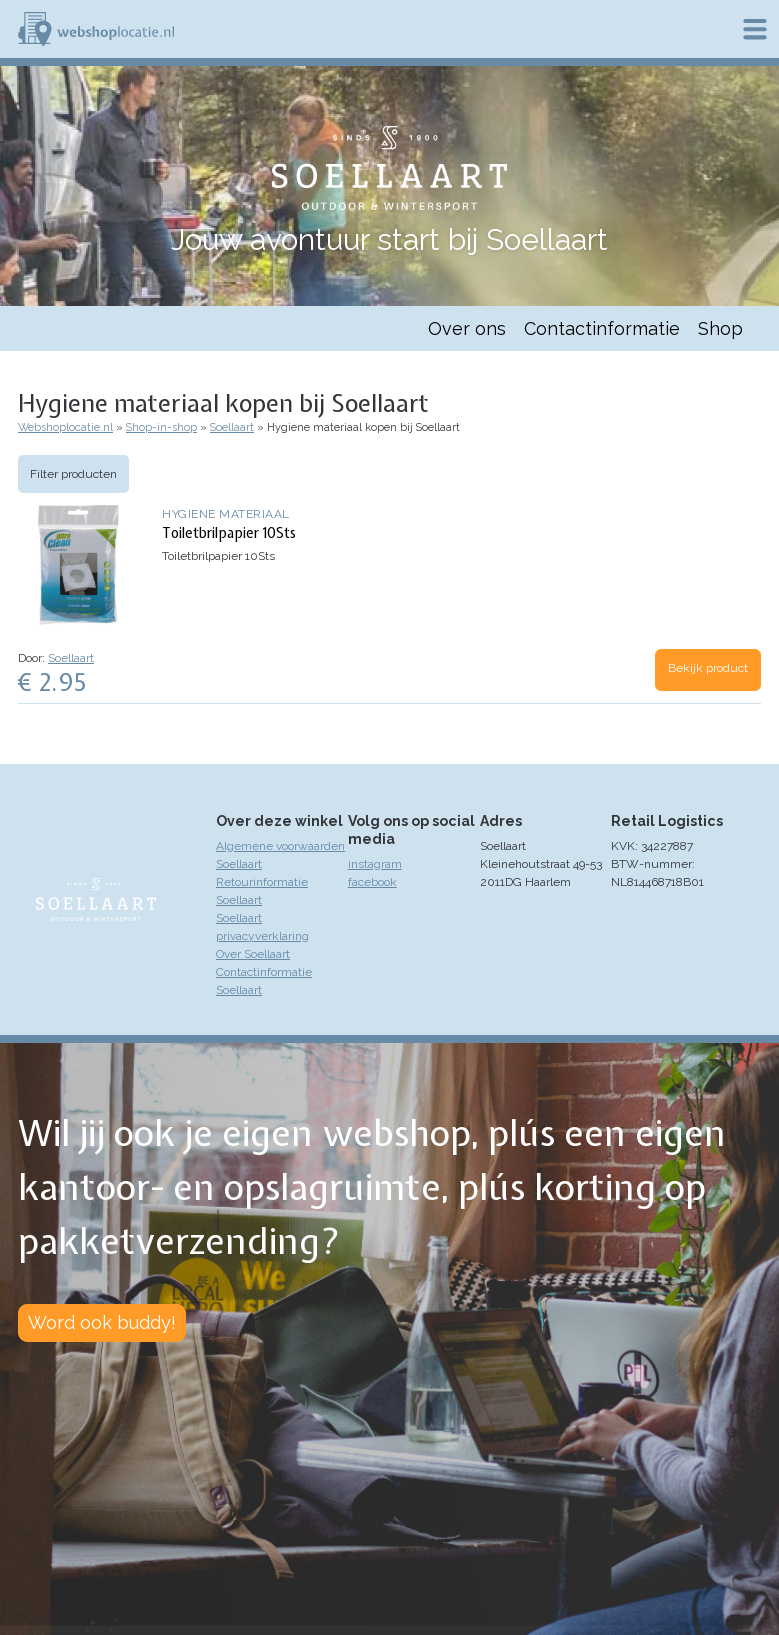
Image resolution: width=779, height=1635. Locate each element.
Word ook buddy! (102, 1322)
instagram (375, 864)
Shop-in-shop (161, 427)
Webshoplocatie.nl (65, 427)
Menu (755, 29)
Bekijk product (708, 668)
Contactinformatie (602, 328)
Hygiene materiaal (226, 514)
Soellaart (232, 427)
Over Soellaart (253, 954)
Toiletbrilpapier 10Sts (229, 533)
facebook (372, 882)
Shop (720, 328)
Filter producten (73, 474)
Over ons (467, 328)
